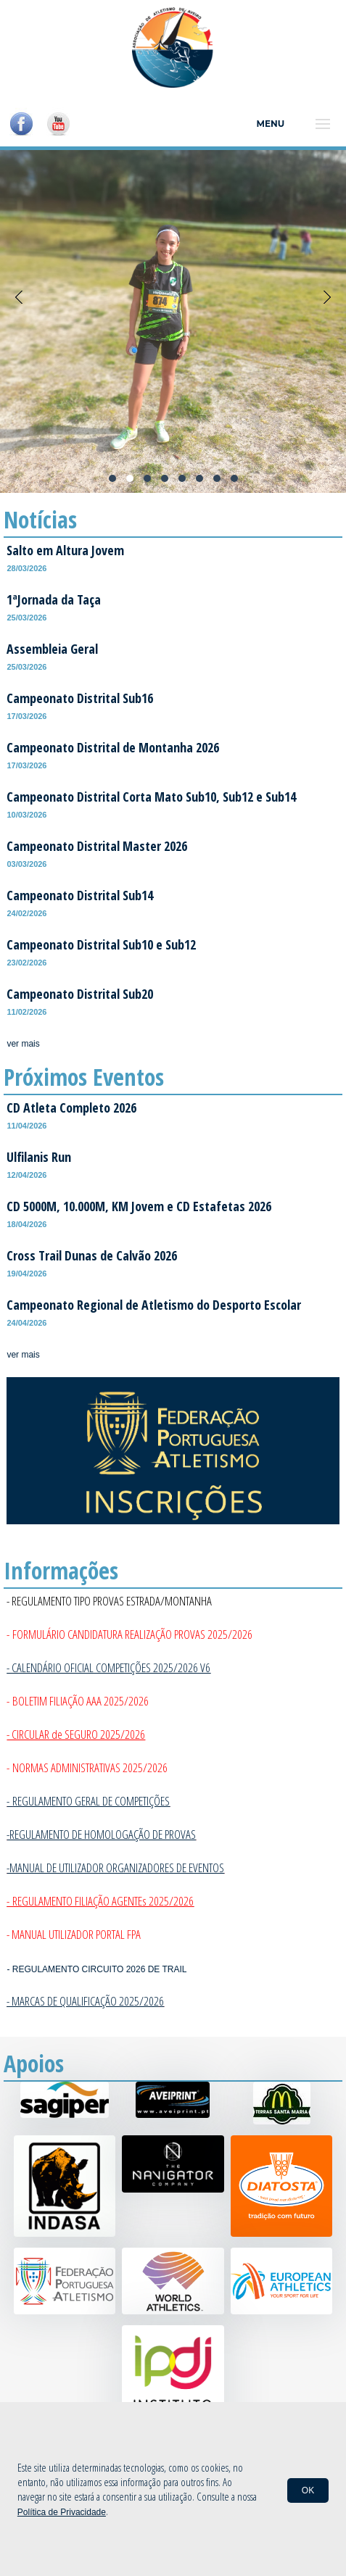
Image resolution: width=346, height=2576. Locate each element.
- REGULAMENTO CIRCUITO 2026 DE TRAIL (96, 1969)
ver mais (23, 1044)
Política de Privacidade (61, 2512)
